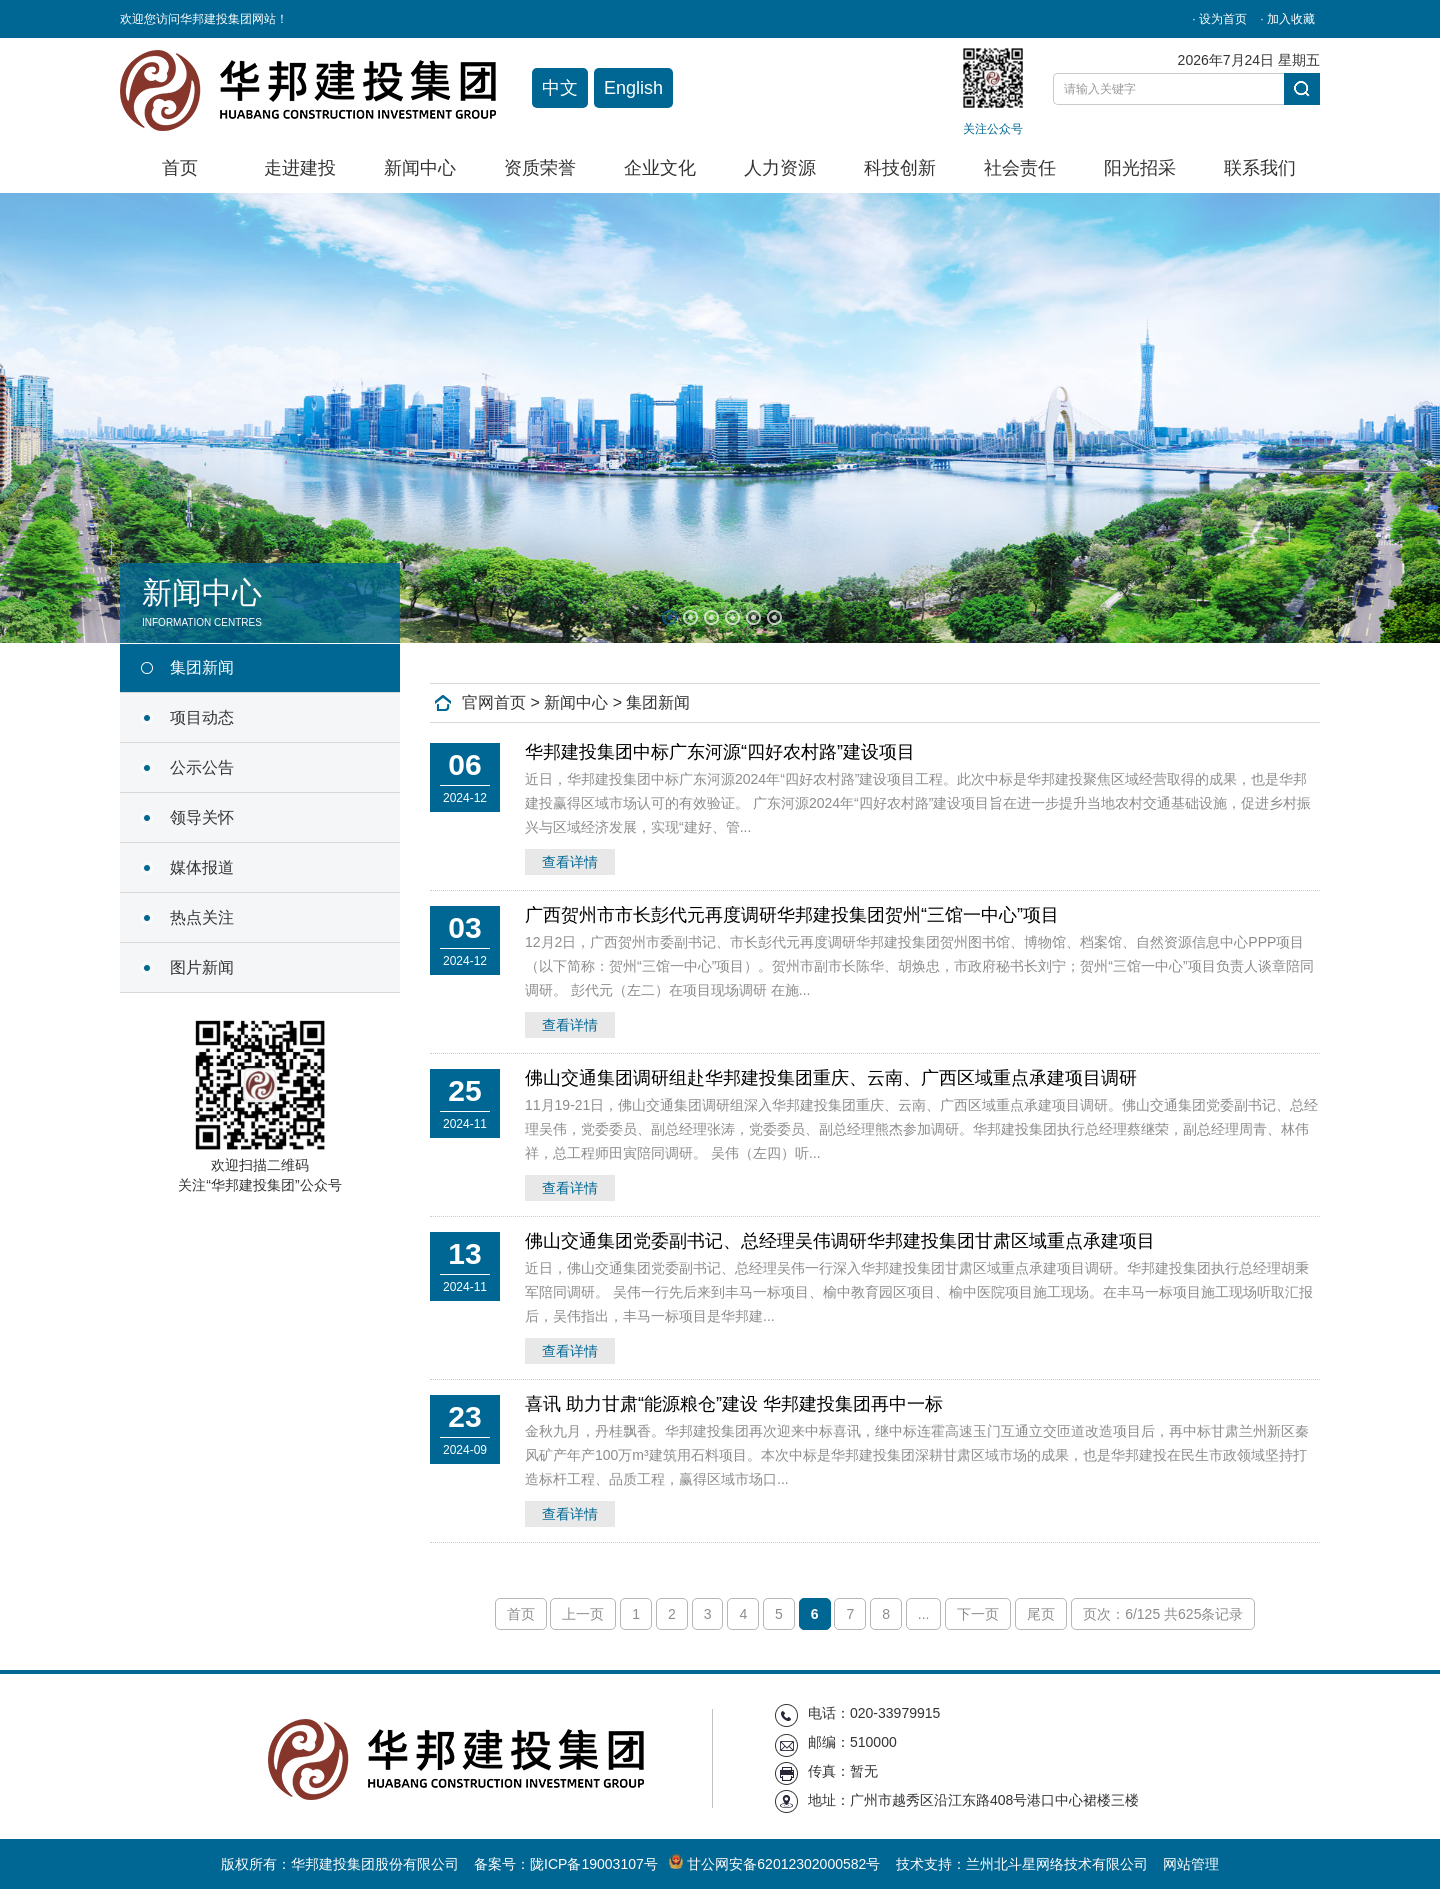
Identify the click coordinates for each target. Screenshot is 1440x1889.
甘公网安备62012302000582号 (776, 1864)
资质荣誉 (540, 168)
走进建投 (300, 168)
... (924, 1614)
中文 (560, 88)
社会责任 (1020, 168)
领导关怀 (202, 817)
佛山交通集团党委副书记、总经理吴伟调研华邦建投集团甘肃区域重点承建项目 (840, 1241)
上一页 (583, 1614)
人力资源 (780, 168)
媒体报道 (202, 867)
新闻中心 (420, 168)
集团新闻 (202, 667)
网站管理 (1191, 1864)
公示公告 (202, 767)
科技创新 (900, 168)
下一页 (978, 1614)
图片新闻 (202, 967)
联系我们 (1260, 168)
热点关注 (202, 917)
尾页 (1041, 1614)
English (633, 88)
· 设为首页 (1219, 19)
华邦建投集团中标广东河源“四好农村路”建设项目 (720, 752)
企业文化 (660, 168)
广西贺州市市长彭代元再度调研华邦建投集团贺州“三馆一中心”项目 (792, 915)
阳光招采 (1140, 168)
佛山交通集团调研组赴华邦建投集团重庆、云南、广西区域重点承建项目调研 (831, 1078)
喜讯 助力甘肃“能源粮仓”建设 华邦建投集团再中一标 (734, 1404)
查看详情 (570, 862)
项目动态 (202, 717)
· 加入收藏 (1287, 19)
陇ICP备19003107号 (594, 1864)
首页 (180, 168)
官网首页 (494, 702)
